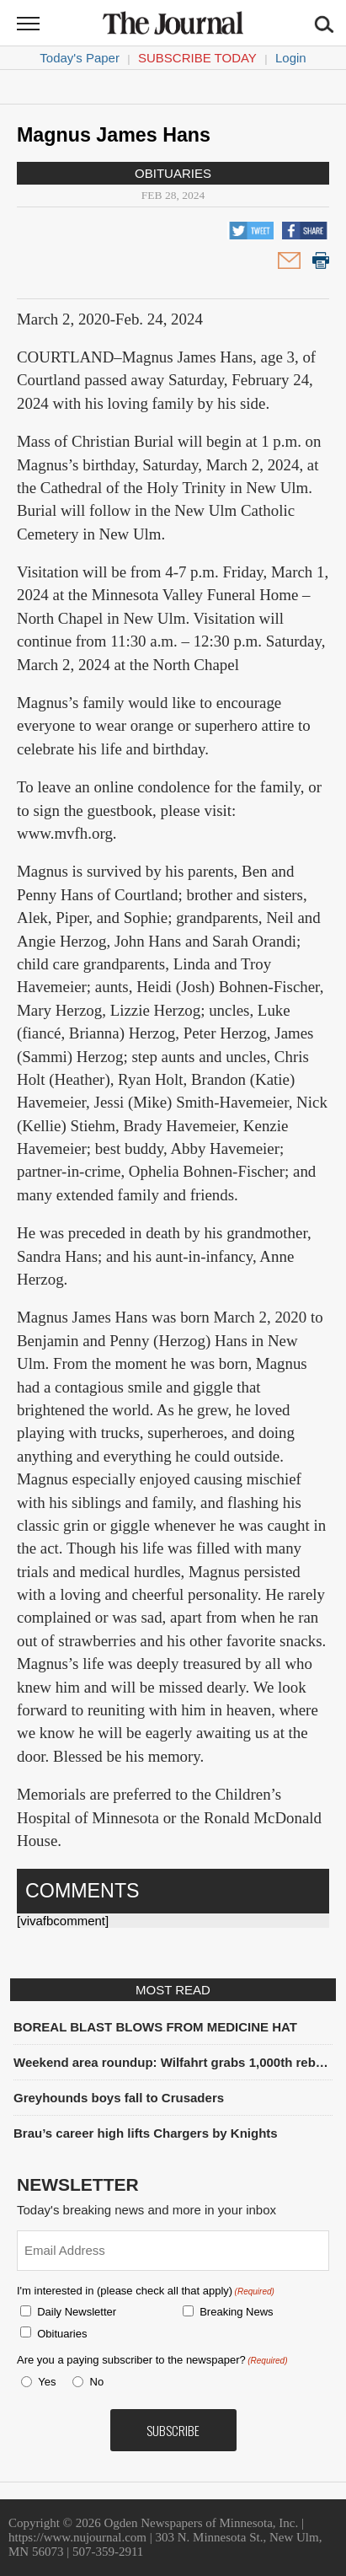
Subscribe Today (197, 58)
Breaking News (236, 2311)
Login (290, 58)
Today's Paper (80, 58)
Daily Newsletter (76, 2311)
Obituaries (173, 173)
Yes (44, 2381)
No (97, 2381)
